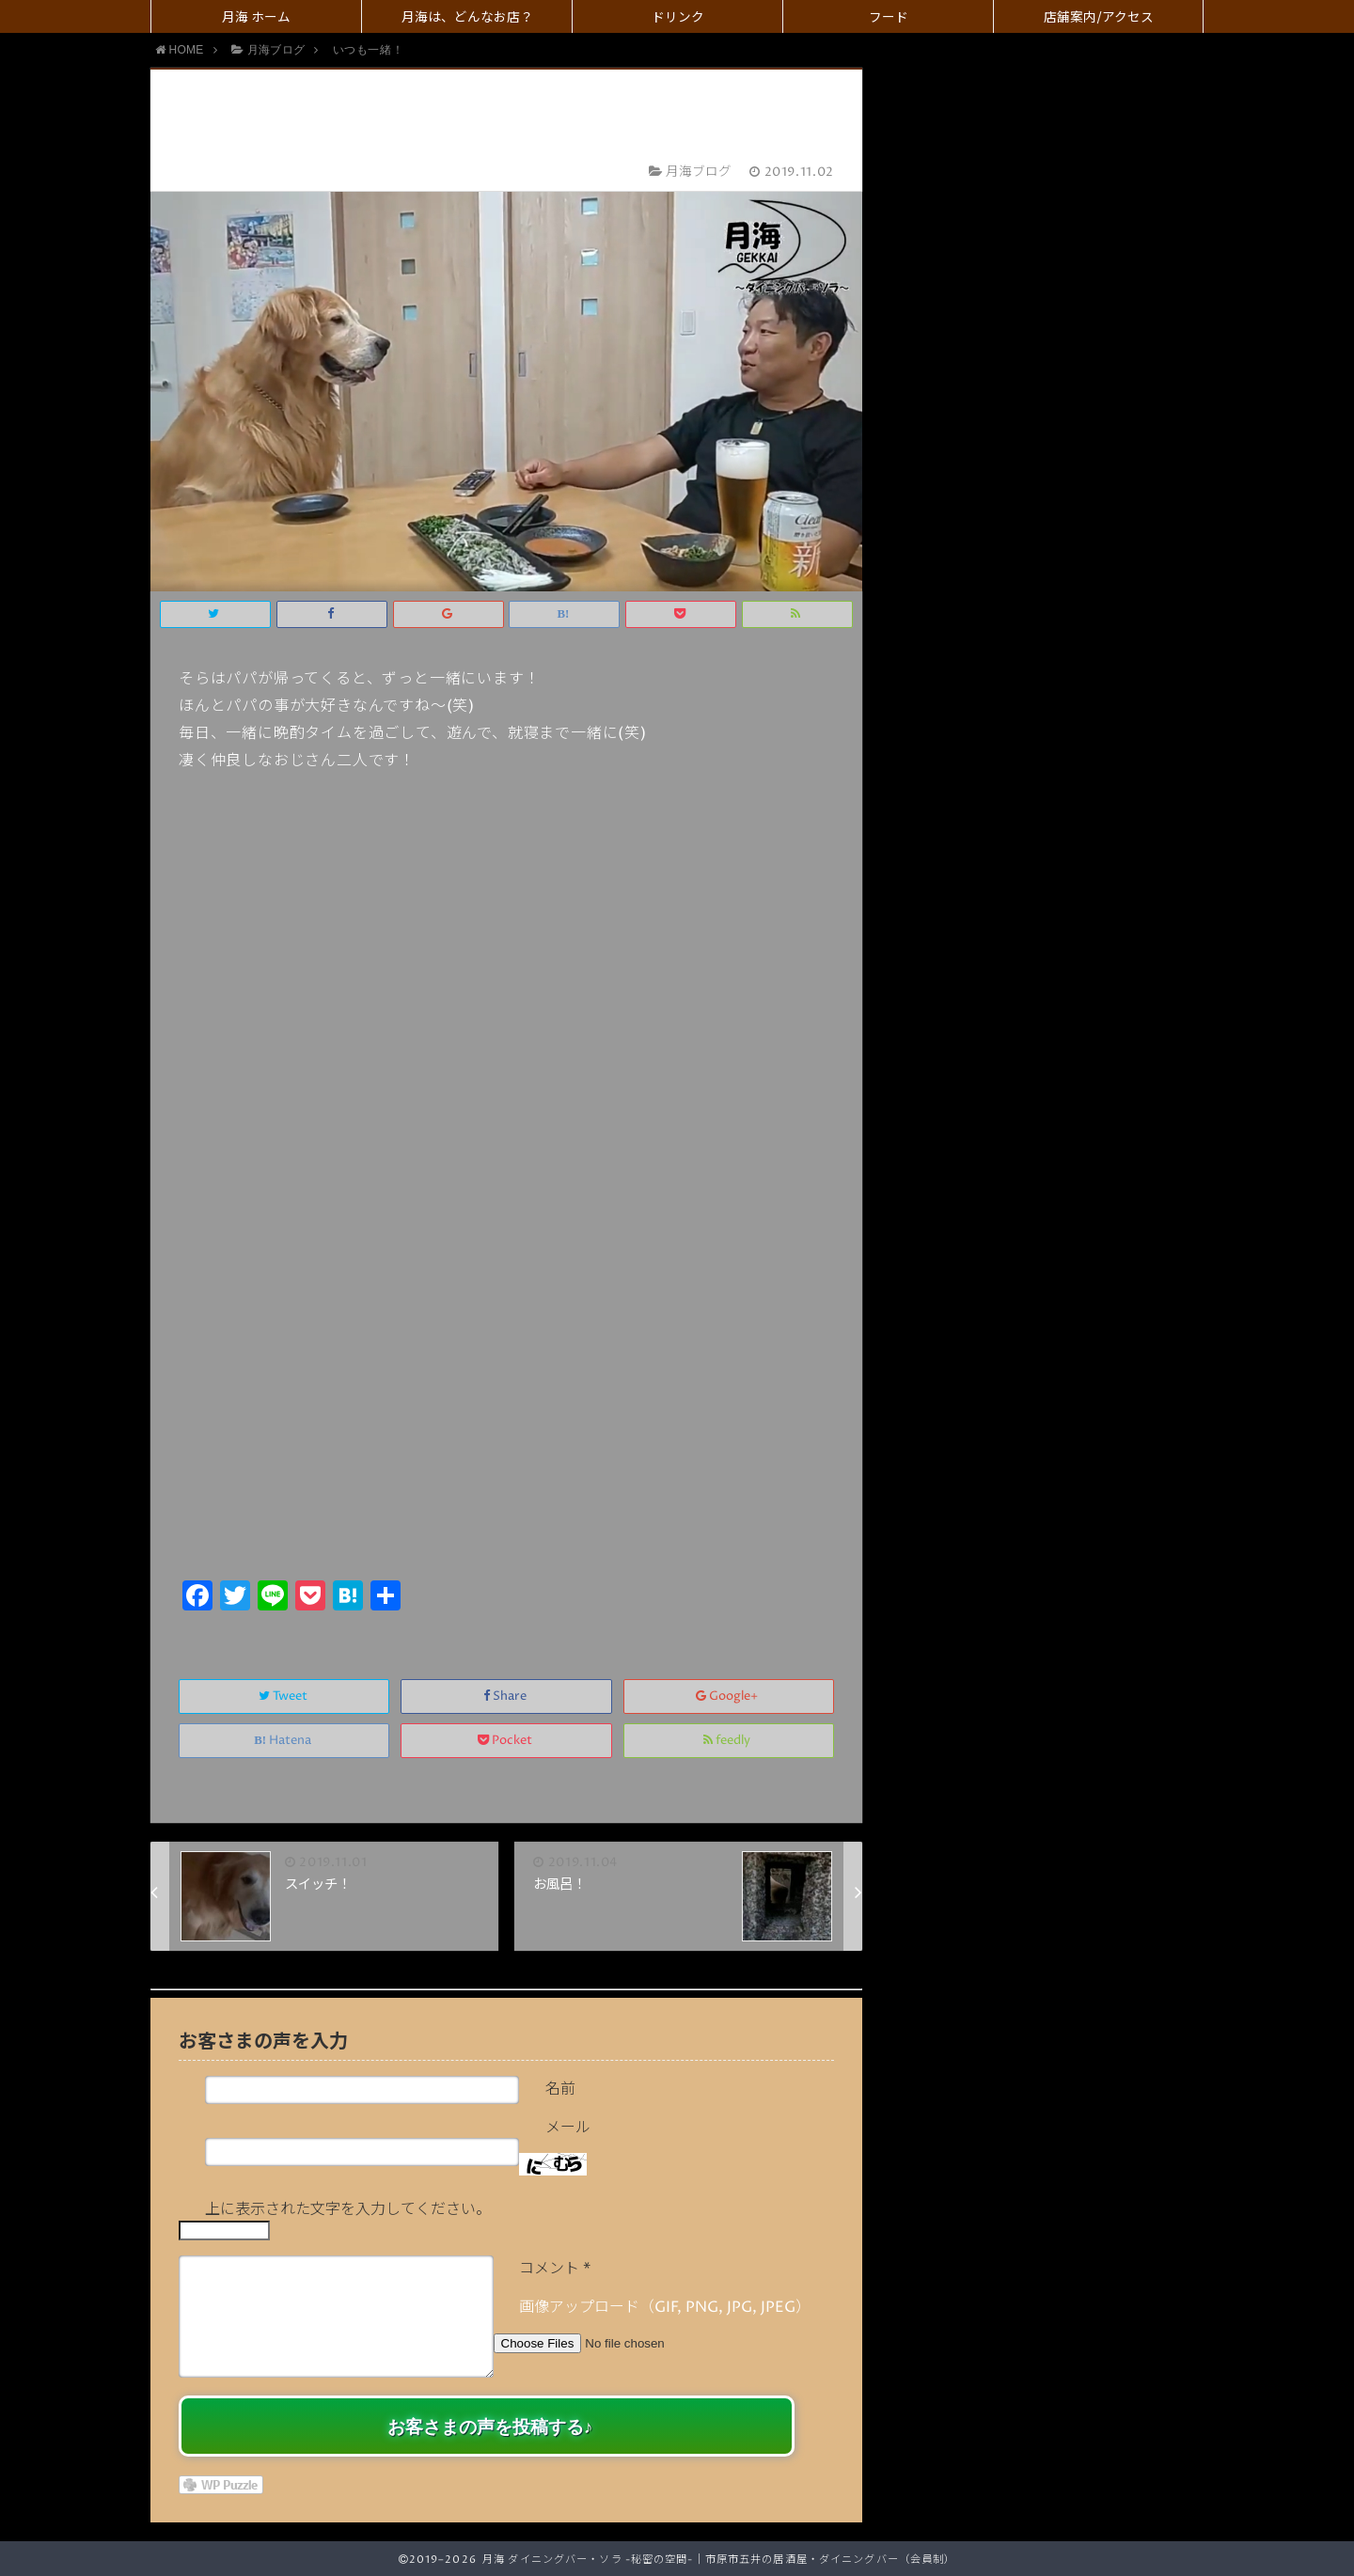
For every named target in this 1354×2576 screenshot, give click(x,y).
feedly (728, 1741)
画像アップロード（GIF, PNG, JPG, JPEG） (665, 2307)
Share (506, 1696)
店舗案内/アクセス (1099, 17)
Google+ (728, 1696)
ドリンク (678, 17)
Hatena (284, 1741)
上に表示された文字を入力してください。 (348, 2209)
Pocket (506, 1741)
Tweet (284, 1696)
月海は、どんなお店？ (467, 17)
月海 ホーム (256, 17)
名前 (560, 2089)
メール (567, 2127)
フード (888, 17)
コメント (554, 2268)
